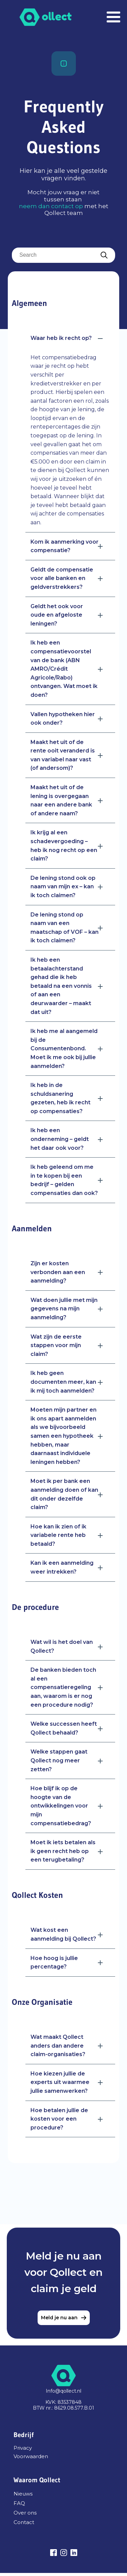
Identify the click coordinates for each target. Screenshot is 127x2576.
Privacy (23, 2448)
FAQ (19, 2503)
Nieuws (23, 2494)
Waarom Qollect (37, 2480)
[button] (70, 338)
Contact (24, 2522)
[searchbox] (63, 255)
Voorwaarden (31, 2457)
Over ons (25, 2513)
